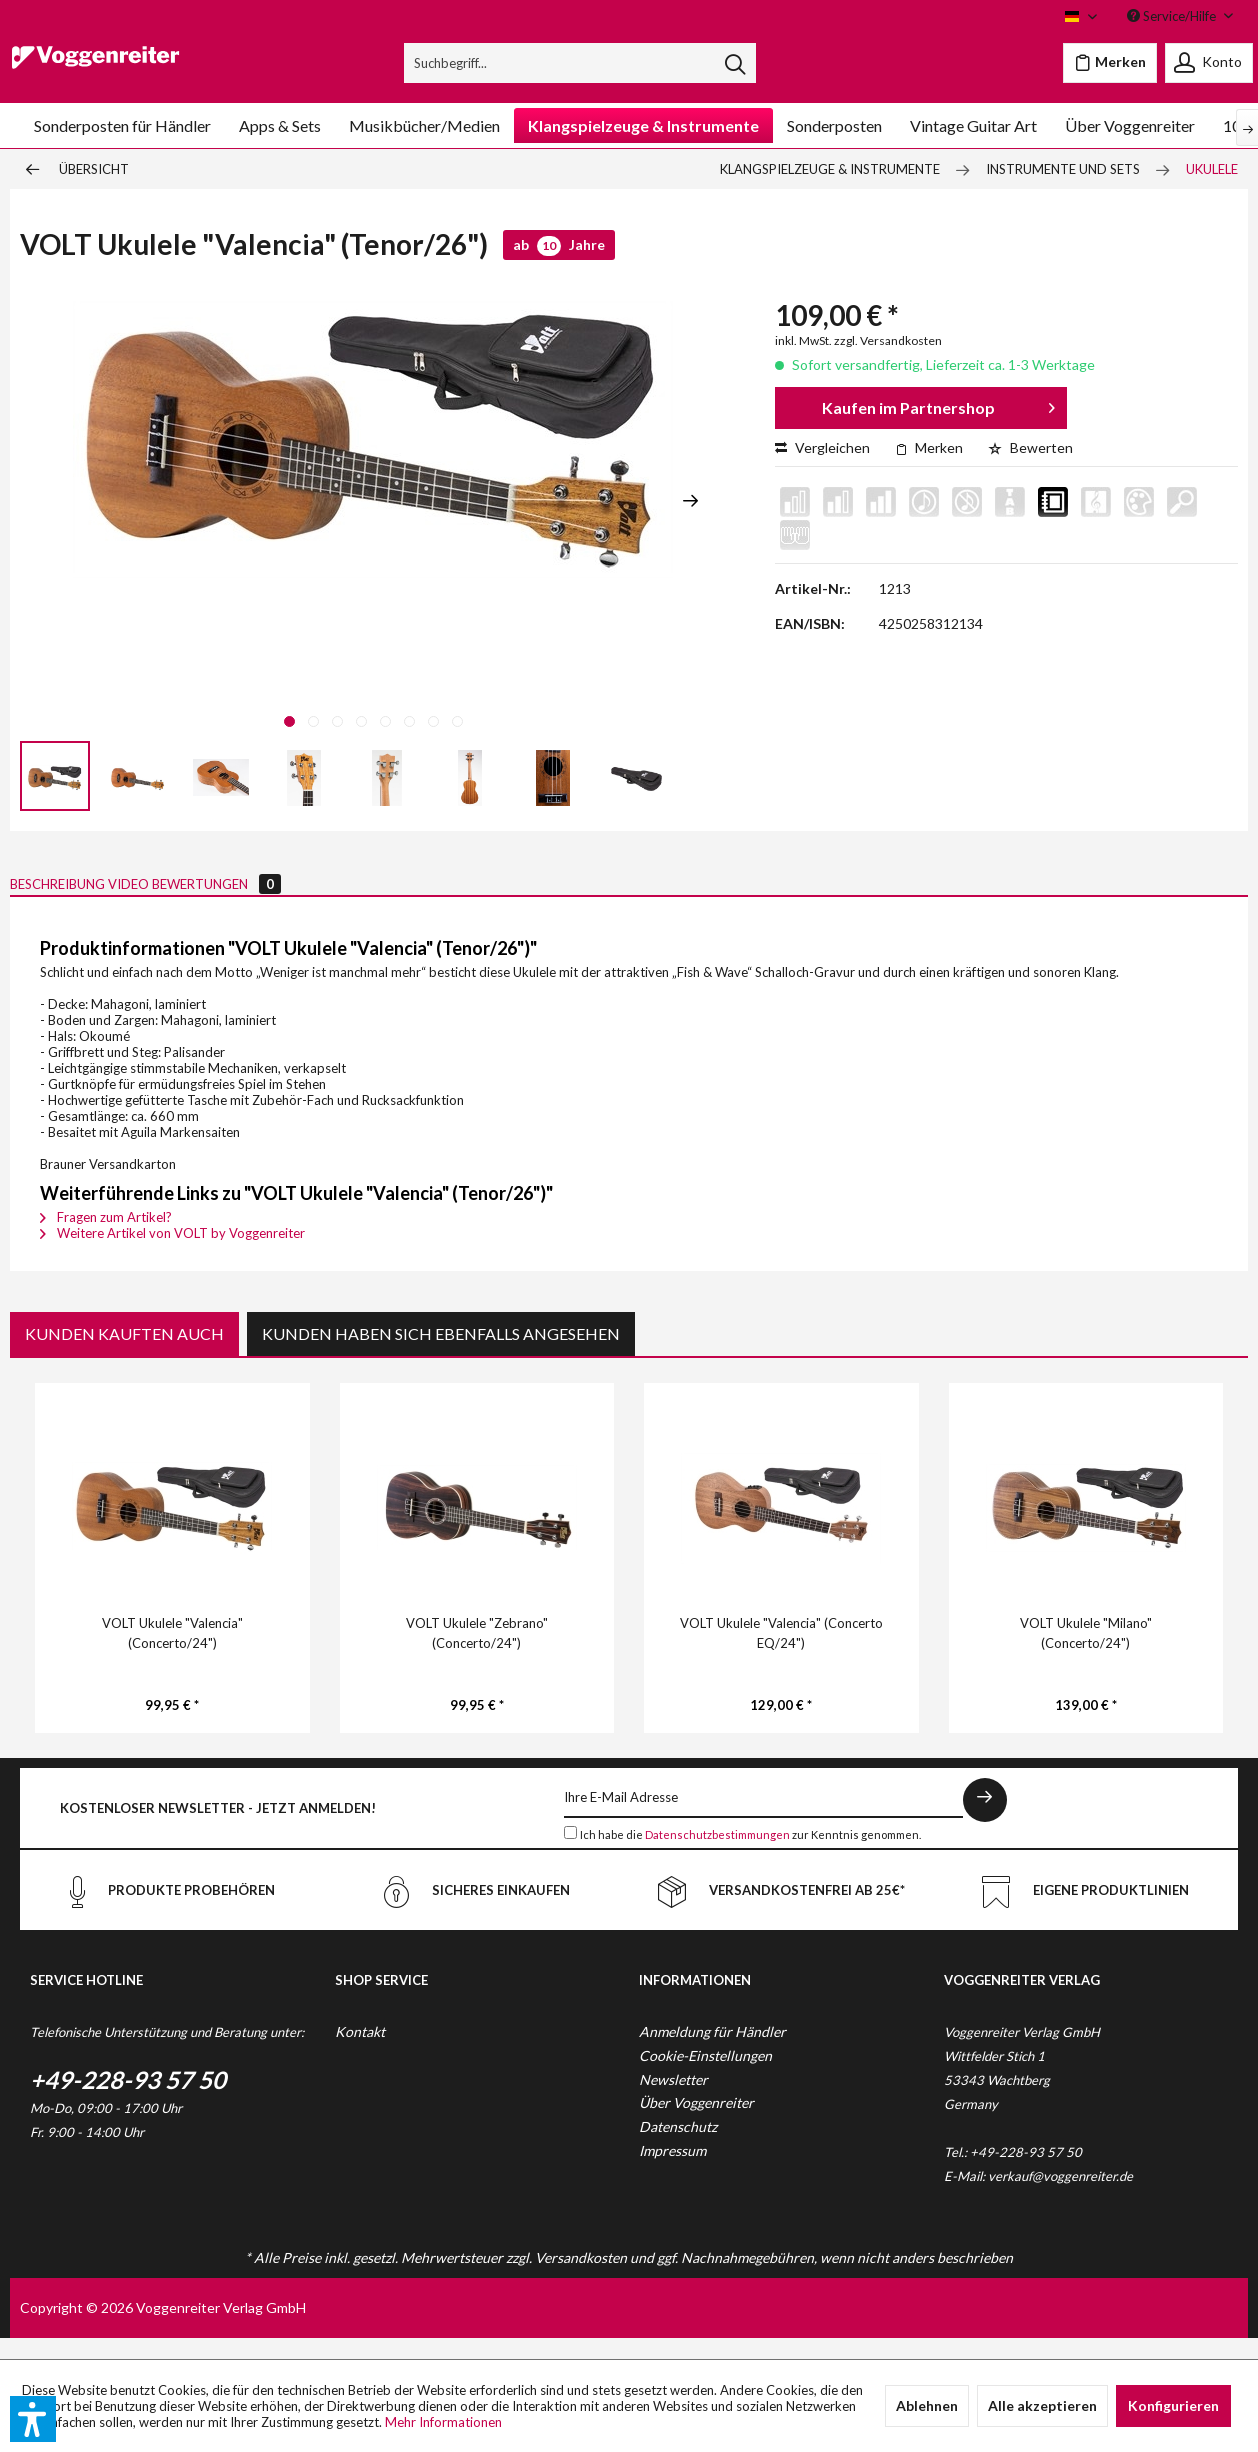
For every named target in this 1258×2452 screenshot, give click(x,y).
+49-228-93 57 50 (128, 2100)
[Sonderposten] (834, 125)
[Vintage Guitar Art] (973, 125)
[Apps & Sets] (280, 125)
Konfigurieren (1173, 2405)
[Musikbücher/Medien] (424, 125)
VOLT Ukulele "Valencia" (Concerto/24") (172, 1654)
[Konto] (1209, 63)
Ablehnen (927, 2405)
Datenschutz (678, 2147)
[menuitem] (580, 63)
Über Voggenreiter (696, 2123)
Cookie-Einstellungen (705, 2076)
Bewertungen (354, 893)
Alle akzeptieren (1042, 2405)
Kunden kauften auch (124, 1354)
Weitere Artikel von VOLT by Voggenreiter (172, 1254)
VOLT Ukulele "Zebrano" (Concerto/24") (477, 1654)
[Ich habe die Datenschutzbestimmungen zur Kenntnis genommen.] (570, 1853)
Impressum (672, 2171)
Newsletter (673, 2100)
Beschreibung (87, 893)
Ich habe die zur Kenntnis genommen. (750, 1855)
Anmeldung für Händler (712, 2052)
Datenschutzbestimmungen (717, 1855)
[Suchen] (735, 63)
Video (212, 893)
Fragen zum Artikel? (106, 1238)
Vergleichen (822, 447)
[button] (33, 2419)
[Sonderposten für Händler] (122, 125)
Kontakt (360, 2052)
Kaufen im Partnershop (938, 404)
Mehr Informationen (443, 2422)
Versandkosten (581, 2278)
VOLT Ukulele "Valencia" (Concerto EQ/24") (781, 1654)
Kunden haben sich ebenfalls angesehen (441, 1354)
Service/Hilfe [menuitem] (1173, 16)
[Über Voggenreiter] (1130, 125)
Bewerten (1030, 447)
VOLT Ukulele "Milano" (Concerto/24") (1086, 1654)
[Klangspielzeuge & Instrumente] (643, 125)
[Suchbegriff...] (580, 63)
